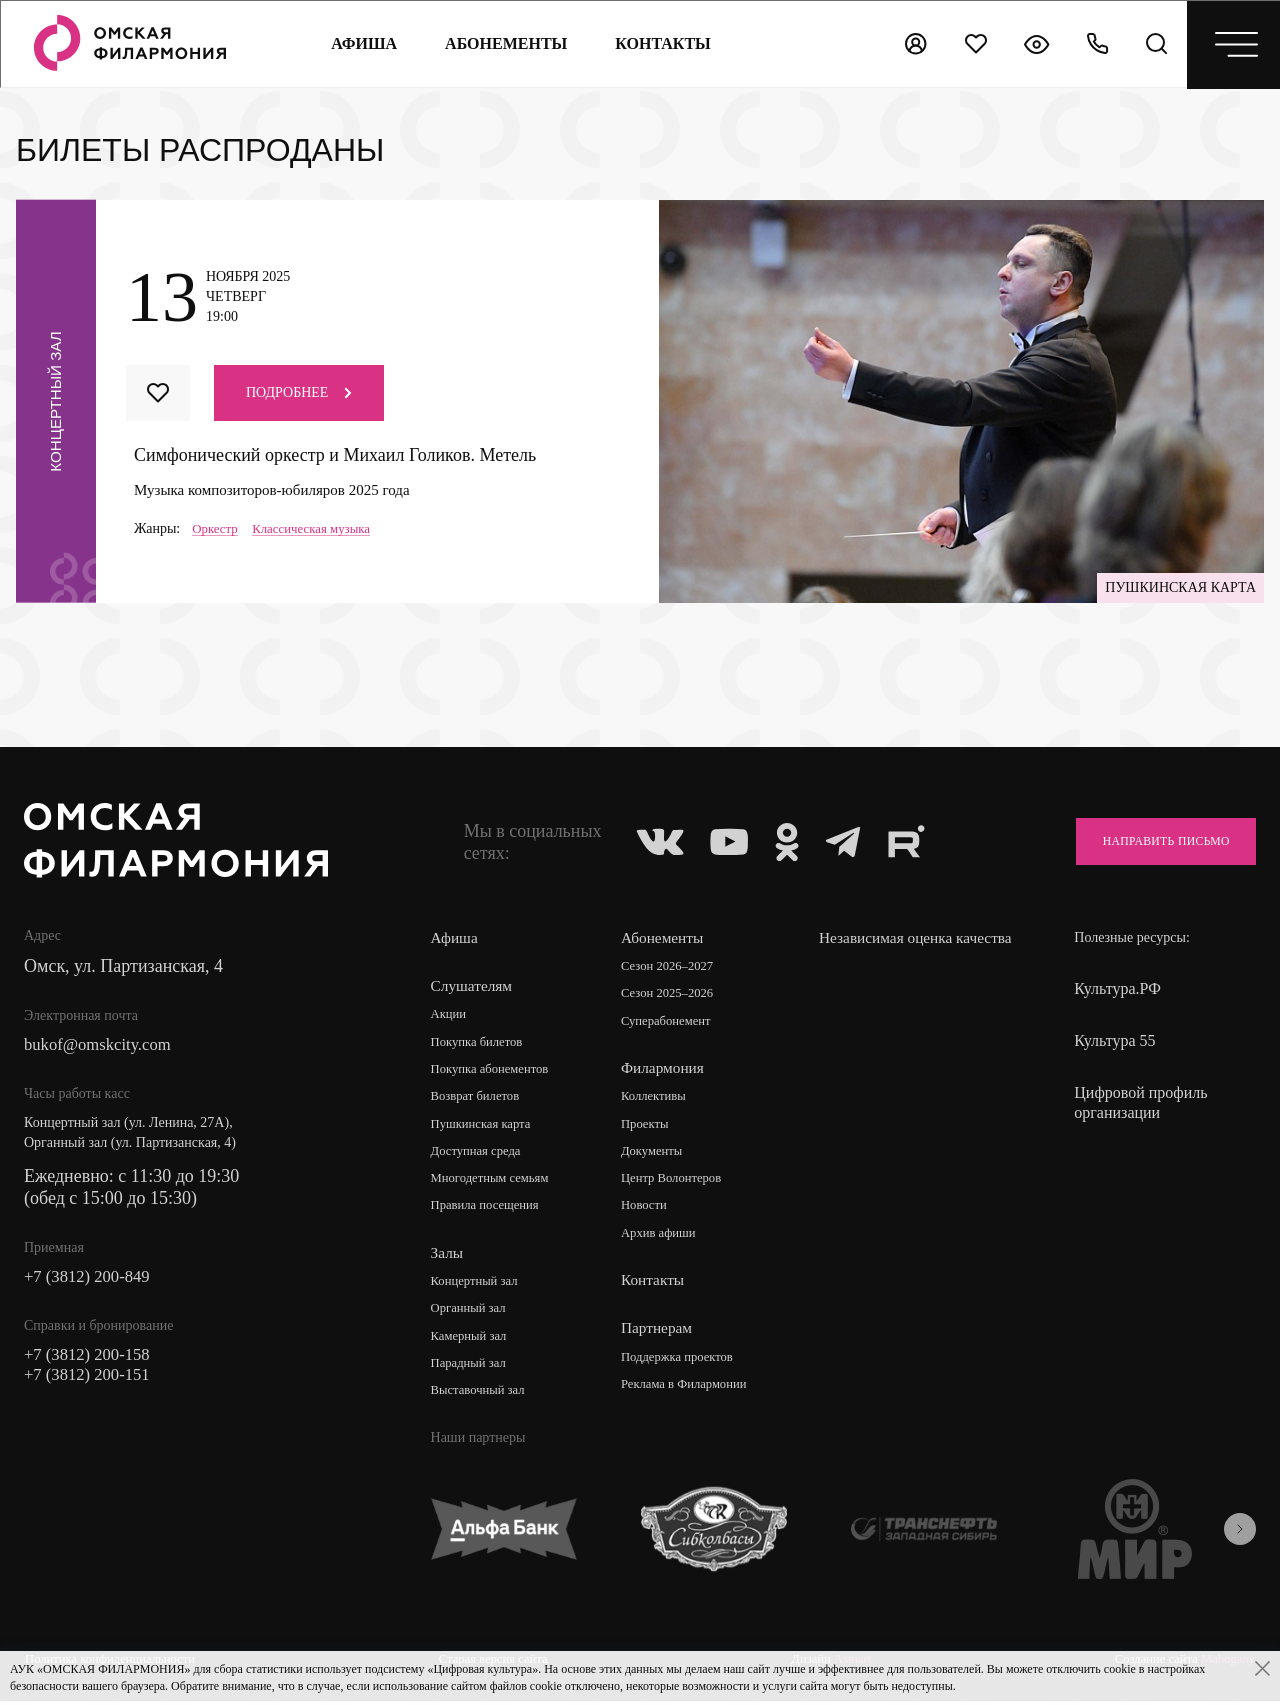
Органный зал (472, 1315)
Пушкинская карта (486, 1127)
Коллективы (659, 1099)
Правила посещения (491, 1211)
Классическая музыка (320, 529)
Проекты (649, 1127)
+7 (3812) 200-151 (92, 1382)
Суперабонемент (672, 1023)
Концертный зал (479, 1287)
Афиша (360, 43)
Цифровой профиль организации (1140, 1102)
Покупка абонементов (496, 1071)
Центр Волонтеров (678, 1183)
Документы (657, 1155)
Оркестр (217, 529)
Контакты (656, 1286)
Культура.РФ (1117, 988)
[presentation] (1240, 1537)
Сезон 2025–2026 (674, 995)
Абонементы (502, 43)
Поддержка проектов (685, 1363)
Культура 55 (1114, 1040)
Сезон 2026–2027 (674, 967)
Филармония (666, 1070)
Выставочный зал (483, 1399)
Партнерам (660, 1334)
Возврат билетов (480, 1099)
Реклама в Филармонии (692, 1391)
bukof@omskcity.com (103, 1046)
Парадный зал (472, 1371)
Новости (648, 1211)
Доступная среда (481, 1155)
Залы (448, 1258)
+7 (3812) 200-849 (92, 1280)
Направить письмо (1151, 841)
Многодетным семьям (496, 1183)
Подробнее (299, 392)
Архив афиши (664, 1239)
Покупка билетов (482, 1043)
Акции (450, 1015)
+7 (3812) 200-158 (92, 1360)
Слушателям (473, 986)
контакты (660, 43)
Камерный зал (473, 1343)
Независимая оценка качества (892, 948)
